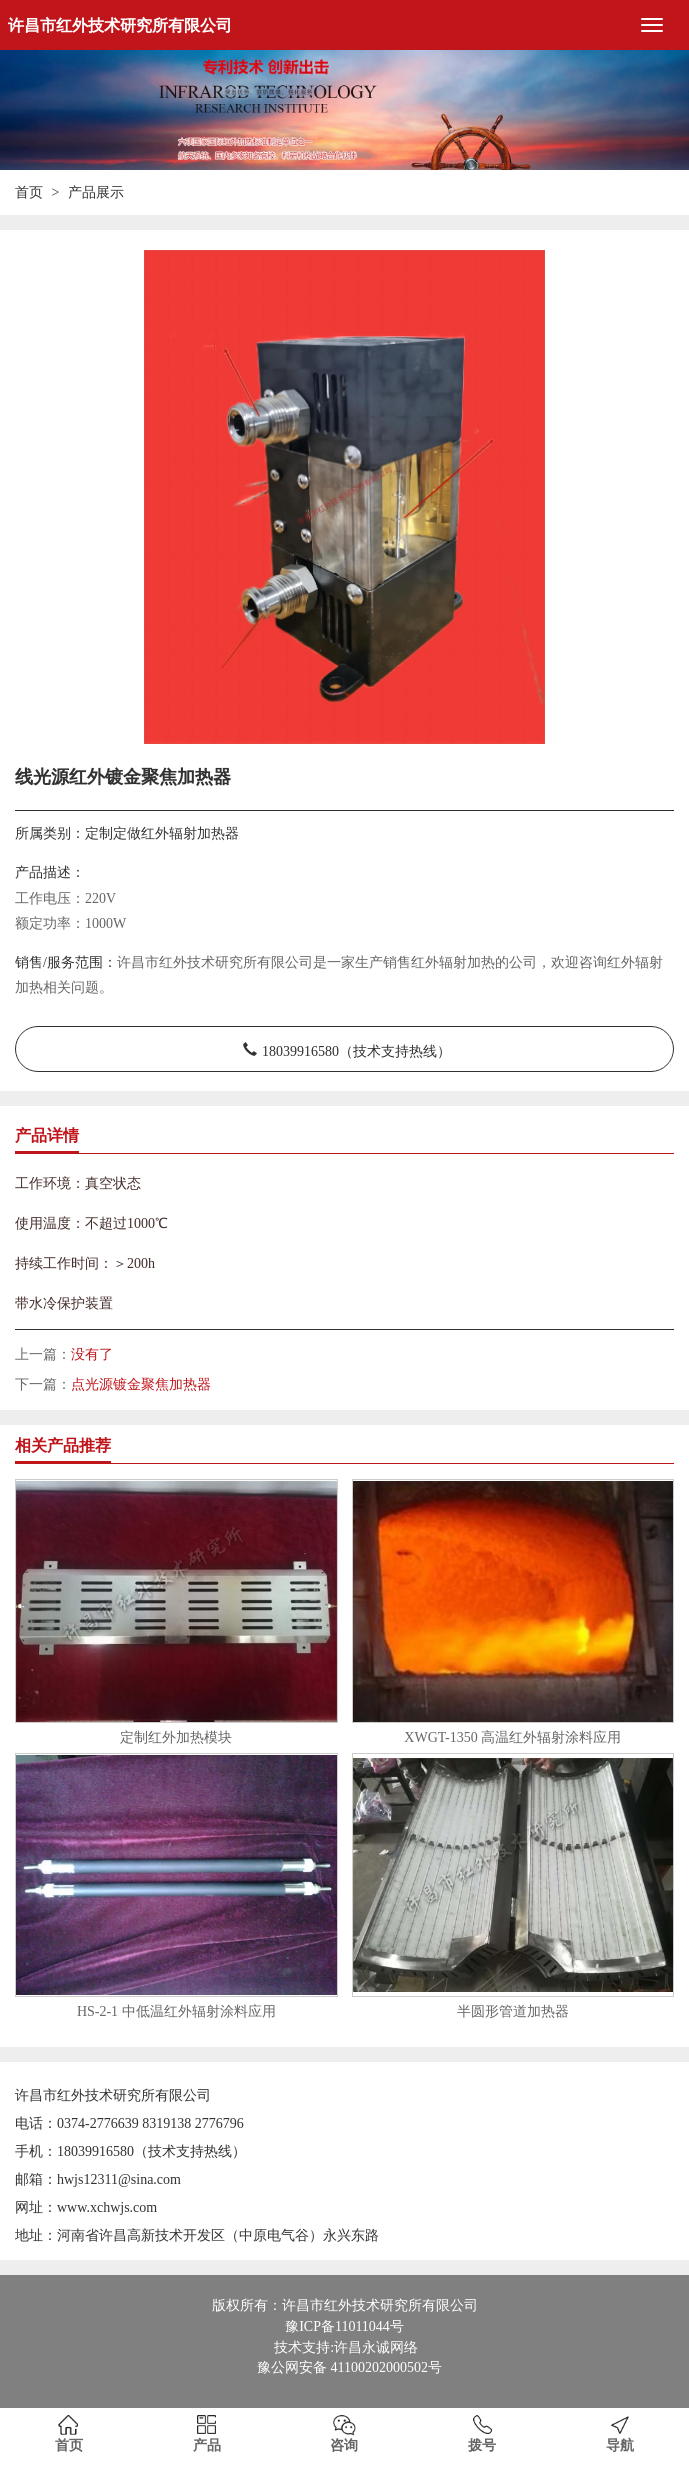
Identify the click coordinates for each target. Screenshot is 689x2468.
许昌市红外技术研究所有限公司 (120, 25)
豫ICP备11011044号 (344, 2326)
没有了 (92, 1354)
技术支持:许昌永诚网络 (346, 2347)
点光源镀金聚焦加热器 (141, 1384)
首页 (29, 192)
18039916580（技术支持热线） (356, 1049)
